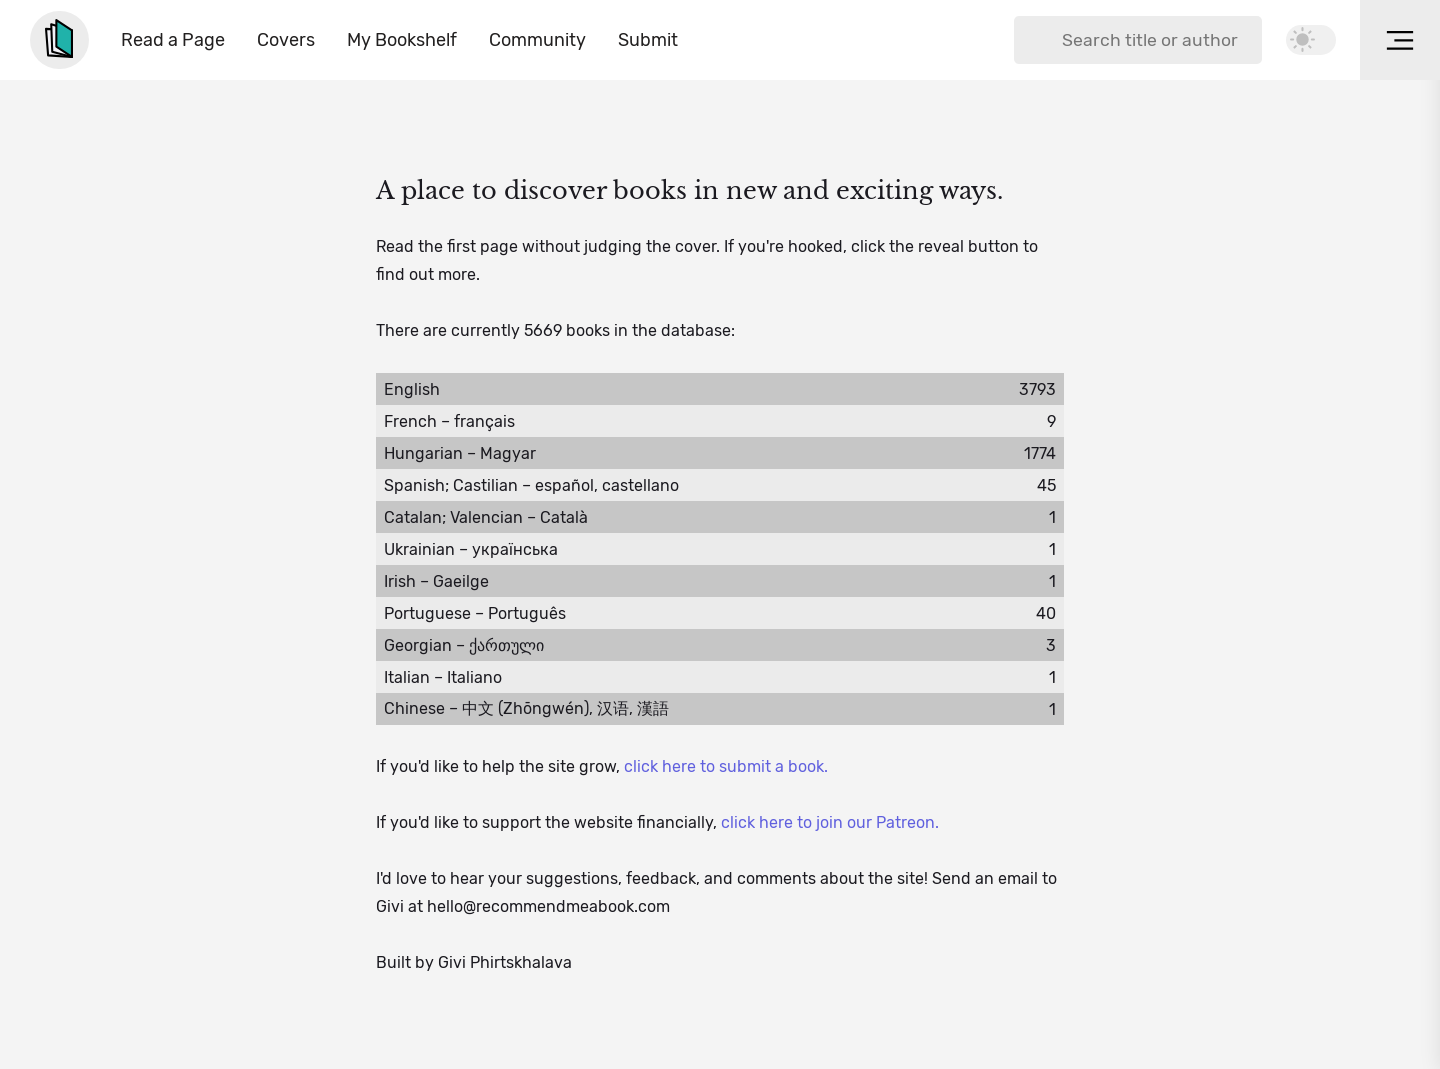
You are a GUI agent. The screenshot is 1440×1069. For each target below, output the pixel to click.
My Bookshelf (402, 40)
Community (537, 40)
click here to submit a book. (726, 766)
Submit (648, 40)
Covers (286, 40)
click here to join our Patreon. (830, 822)
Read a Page (173, 40)
